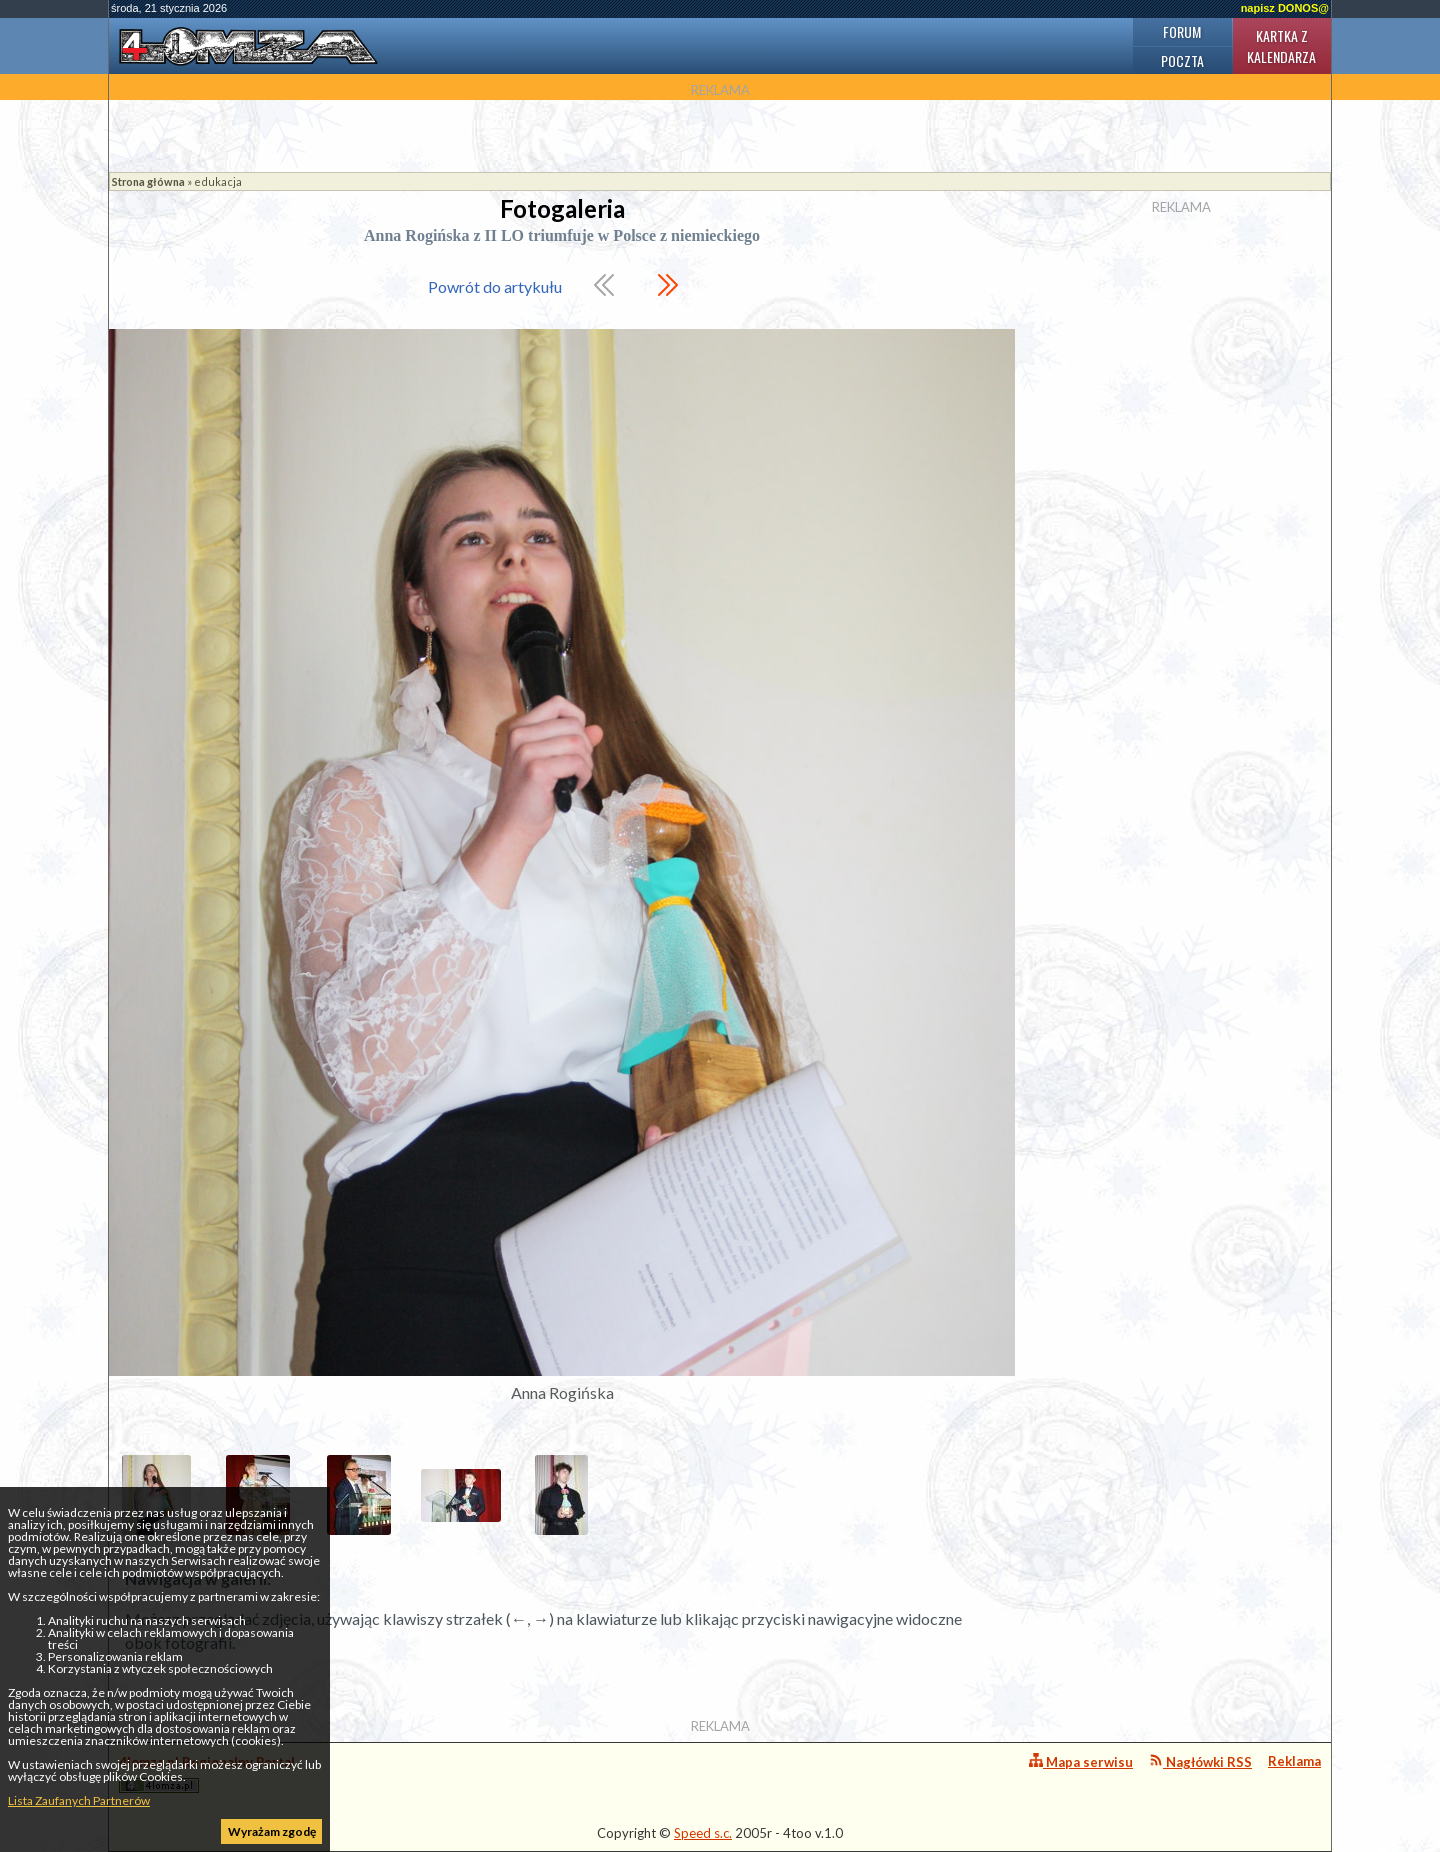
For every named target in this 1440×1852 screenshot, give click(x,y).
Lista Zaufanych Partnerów (79, 1800)
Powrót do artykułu (495, 286)
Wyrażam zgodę (272, 1831)
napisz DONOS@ (1285, 8)
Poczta (1182, 60)
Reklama (1294, 1761)
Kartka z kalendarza (1281, 46)
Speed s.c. (703, 1833)
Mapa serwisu (1081, 1761)
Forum (1182, 31)
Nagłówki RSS (1200, 1761)
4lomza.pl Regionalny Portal (207, 1773)
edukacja (218, 181)
